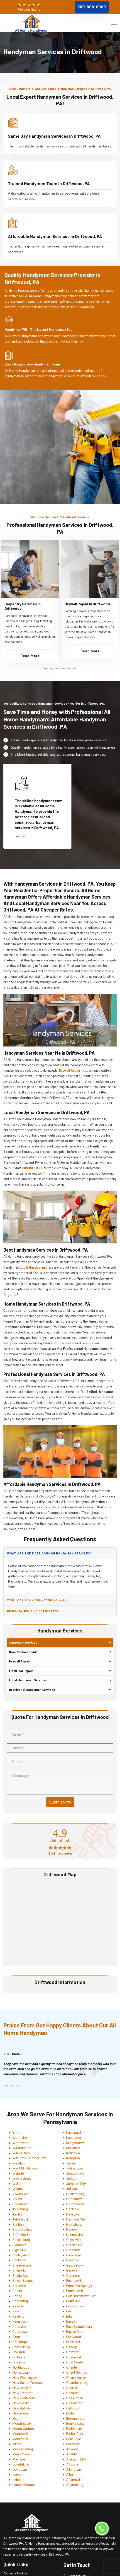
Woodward (20, 2142)
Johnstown (74, 2168)
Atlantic (72, 2454)
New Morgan (21, 2387)
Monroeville (20, 2433)
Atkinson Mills (76, 2459)
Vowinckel (20, 2193)
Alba (69, 2474)
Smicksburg (21, 2239)
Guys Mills (73, 2239)
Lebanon (18, 2479)
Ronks (17, 2290)
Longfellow (20, 2464)
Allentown (73, 2469)
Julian (70, 2163)
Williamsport (21, 2147)
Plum (16, 2336)
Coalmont (73, 2357)
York (15, 2132)
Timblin (17, 2214)
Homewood (75, 2203)
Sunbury (18, 2224)
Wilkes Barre (21, 2152)
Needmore (20, 2413)
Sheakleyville (21, 2265)
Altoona (72, 2464)
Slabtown (19, 2244)
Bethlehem (74, 2428)
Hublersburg (75, 2193)
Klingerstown (76, 2142)
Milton (17, 2443)
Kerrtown (73, 2152)
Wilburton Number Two (29, 2158)
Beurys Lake (75, 2423)
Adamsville (74, 2479)
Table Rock (20, 2219)
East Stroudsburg (79, 2326)
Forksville (73, 2301)
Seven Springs (23, 2280)
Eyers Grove (75, 2306)
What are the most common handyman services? (49, 1553)
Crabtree (72, 2352)
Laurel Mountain (24, 2484)
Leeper (17, 2474)
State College (22, 2229)
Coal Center (75, 2362)
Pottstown (20, 2331)
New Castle (20, 2403)
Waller (17, 2183)
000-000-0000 (91, 7)
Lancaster (73, 2137)
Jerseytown (75, 2173)
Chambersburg (77, 2382)
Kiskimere (73, 2147)
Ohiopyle (18, 2362)
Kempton (73, 2158)
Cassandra (74, 2403)
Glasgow (72, 2260)
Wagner (18, 2188)
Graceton (73, 2250)
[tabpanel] (30, 601)
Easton (71, 2321)
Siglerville (19, 2250)
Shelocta (19, 2260)
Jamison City (76, 2183)
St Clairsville (21, 2234)
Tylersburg (20, 2209)
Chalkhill (72, 2387)
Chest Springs (76, 2372)
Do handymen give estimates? (33, 1610)
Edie (69, 2316)
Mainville (18, 2459)
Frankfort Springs (79, 2285)
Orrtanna (18, 2357)
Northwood (20, 2367)
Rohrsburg (20, 2301)
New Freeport (22, 2392)
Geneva (71, 2270)
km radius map (60, 1921)
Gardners (73, 2275)
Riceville (18, 2306)
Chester (72, 2367)
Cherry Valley (76, 2377)
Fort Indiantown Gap (81, 2295)
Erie (69, 2311)
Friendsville (74, 2280)
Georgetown (75, 2265)
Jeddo (71, 2178)
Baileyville (73, 2443)
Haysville (72, 2214)
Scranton (19, 2285)
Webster (18, 2173)
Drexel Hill (73, 2341)
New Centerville (23, 2397)
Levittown (19, 2469)
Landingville (74, 2132)
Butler (70, 2413)
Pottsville (19, 2326)
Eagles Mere (75, 2331)
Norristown (20, 2372)
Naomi (17, 2418)
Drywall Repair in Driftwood (87, 603)
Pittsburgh (20, 2341)
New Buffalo (21, 2408)
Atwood (72, 2448)
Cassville (72, 2392)
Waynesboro (21, 2178)
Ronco (17, 2295)
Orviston (18, 2352)
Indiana (71, 2188)
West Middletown (25, 2168)
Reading (18, 2316)
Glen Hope (74, 2254)
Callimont (73, 2408)
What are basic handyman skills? (37, 1599)
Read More (30, 655)
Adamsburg (74, 2484)
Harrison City (76, 2219)
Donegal (72, 2346)
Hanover (72, 2229)
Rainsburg (19, 2321)
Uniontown (20, 2203)
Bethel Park (74, 2433)
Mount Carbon (23, 2428)
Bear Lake (73, 2438)
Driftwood (73, 2336)
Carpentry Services (15, 2572)
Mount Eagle (21, 2423)
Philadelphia (21, 2346)
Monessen (20, 2438)
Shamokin (19, 2270)
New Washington (25, 2377)
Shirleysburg (21, 2254)
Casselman (74, 2397)
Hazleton (73, 2209)
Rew (15, 2311)
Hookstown (74, 2198)
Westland (19, 2163)
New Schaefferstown (28, 2382)
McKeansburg (22, 2448)
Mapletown (20, 2454)
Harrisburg (74, 2224)
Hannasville (74, 2234)
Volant (17, 2198)
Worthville (19, 2137)
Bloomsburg (75, 2418)
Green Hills (74, 2244)
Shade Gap (20, 2275)
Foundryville (75, 2290)
